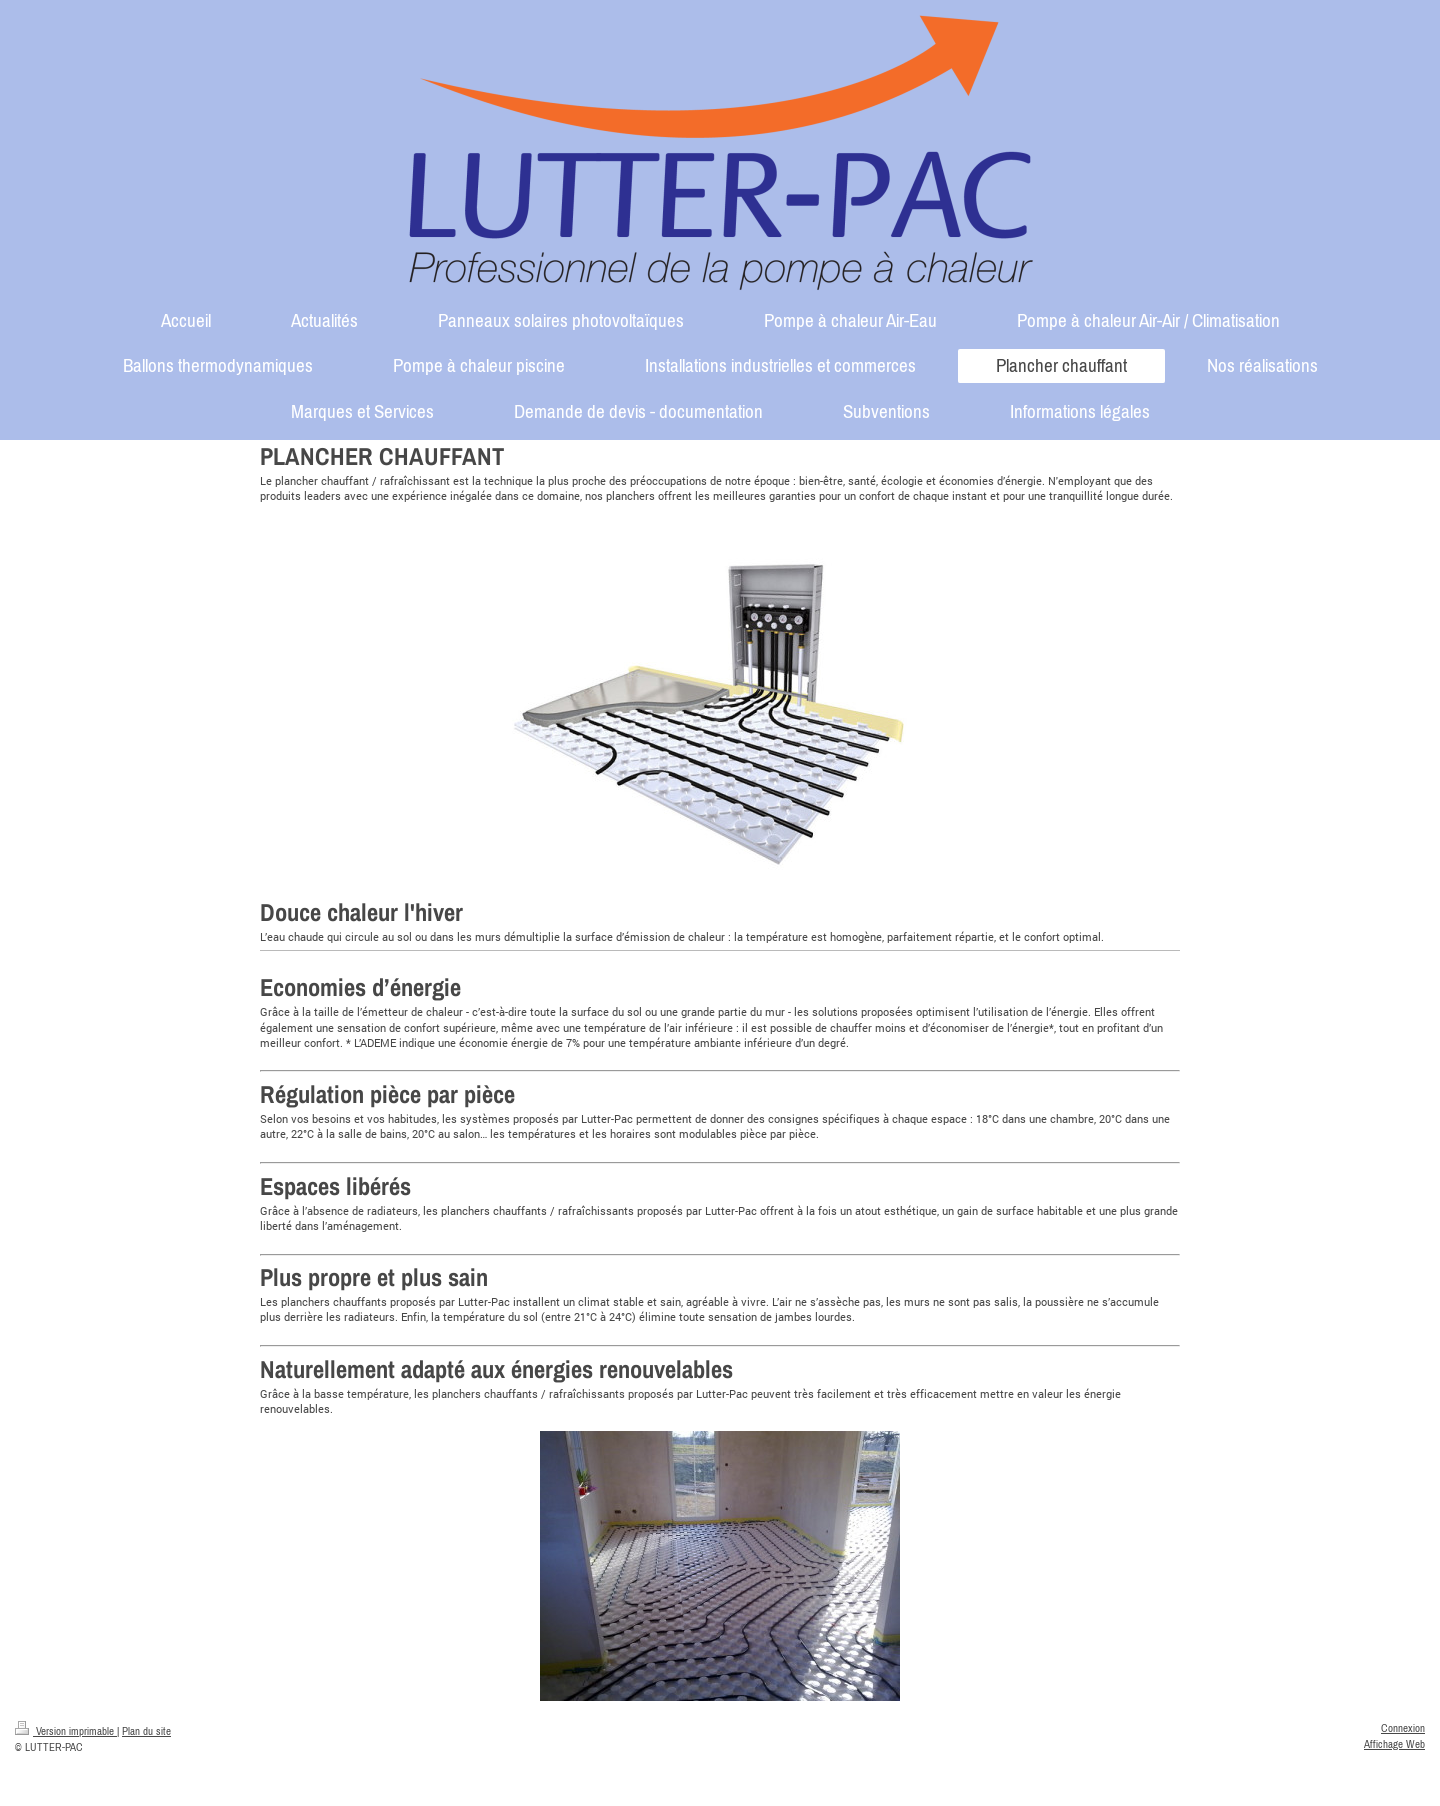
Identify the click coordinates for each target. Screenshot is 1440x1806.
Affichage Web (1394, 1744)
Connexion (1403, 1728)
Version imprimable (66, 1731)
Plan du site (146, 1731)
